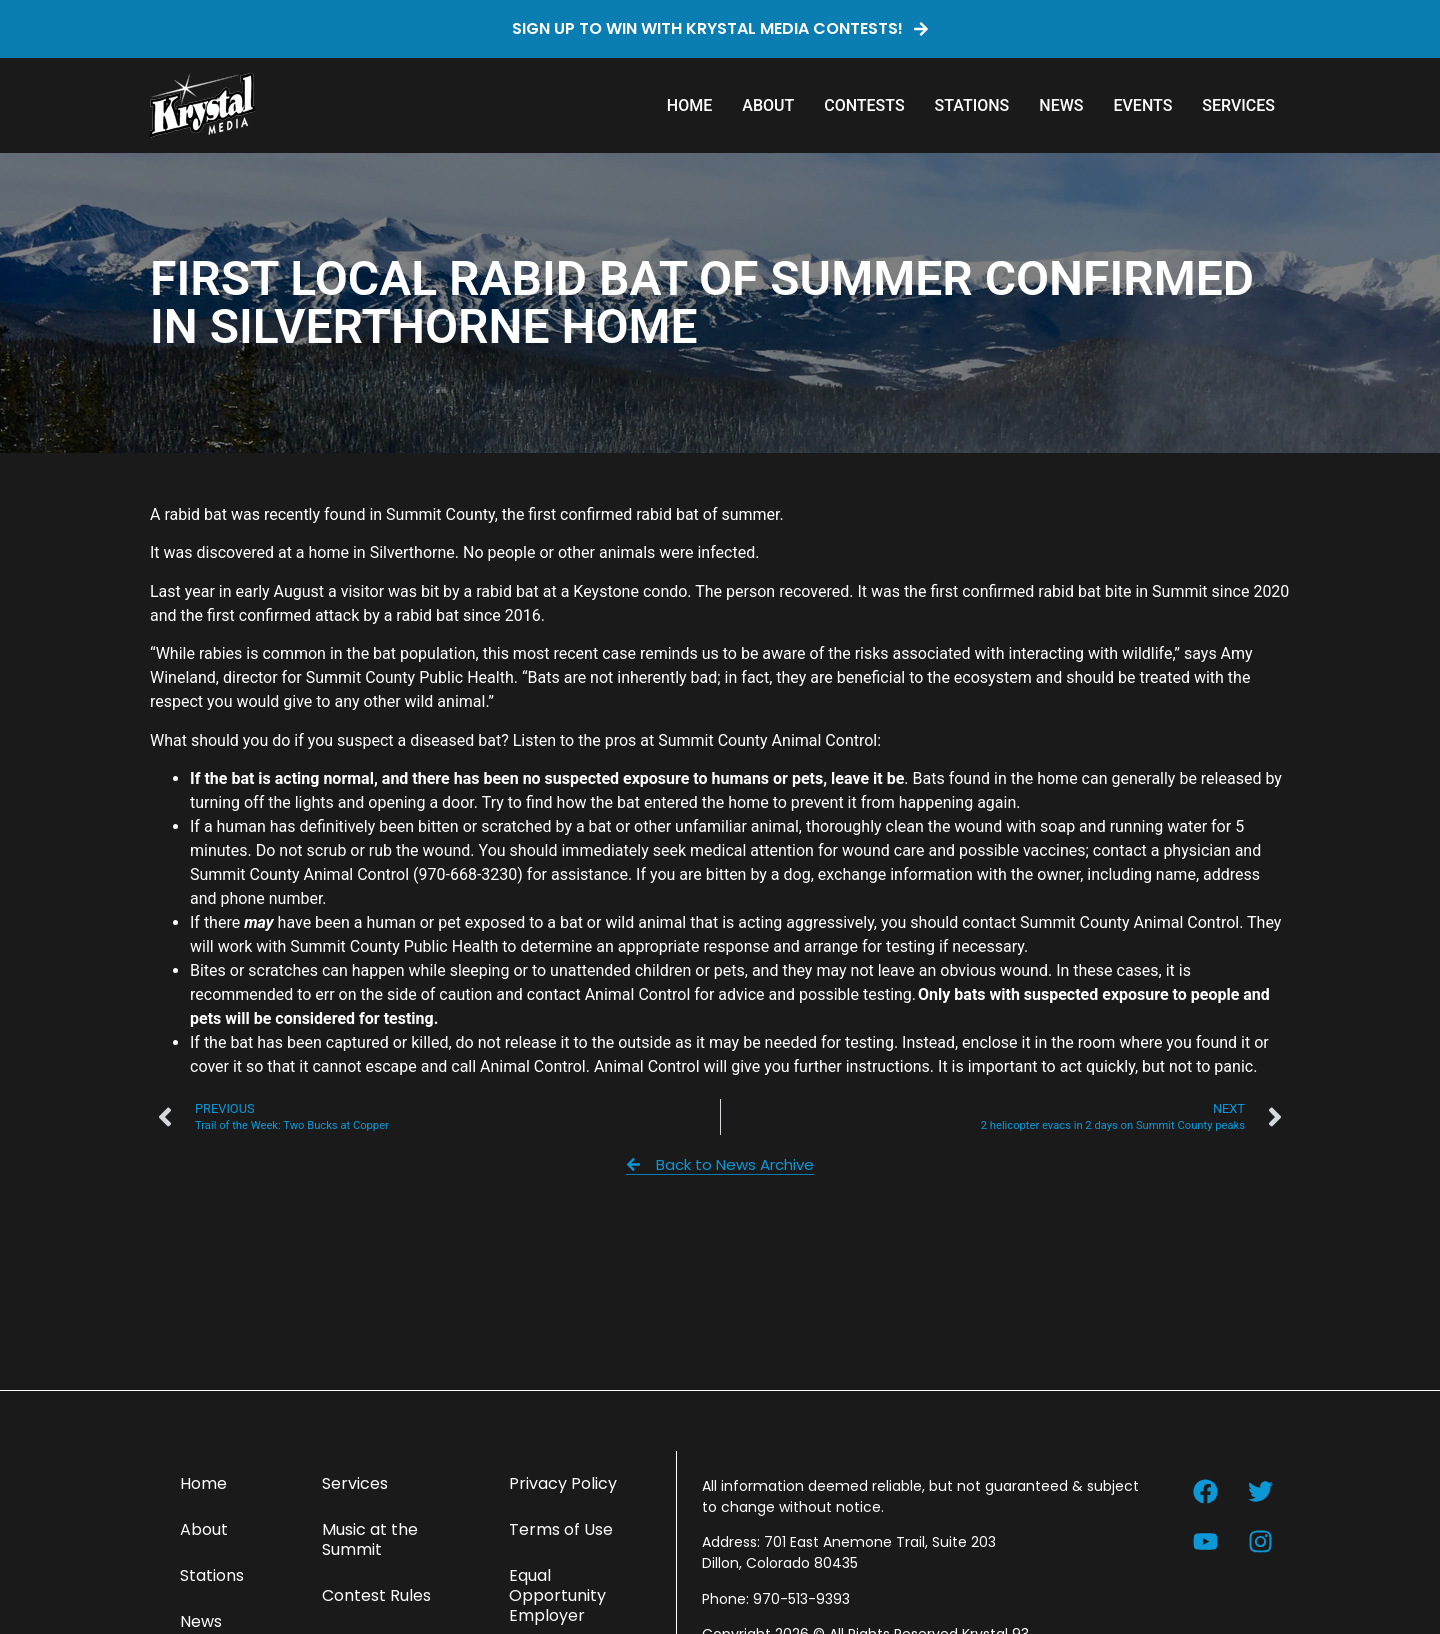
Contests (864, 105)
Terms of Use (561, 1529)
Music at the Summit (370, 1539)
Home (689, 105)
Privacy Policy (563, 1483)
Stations (972, 105)
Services (1238, 105)
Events (1142, 105)
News (1061, 105)
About (768, 105)
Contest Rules (376, 1595)
